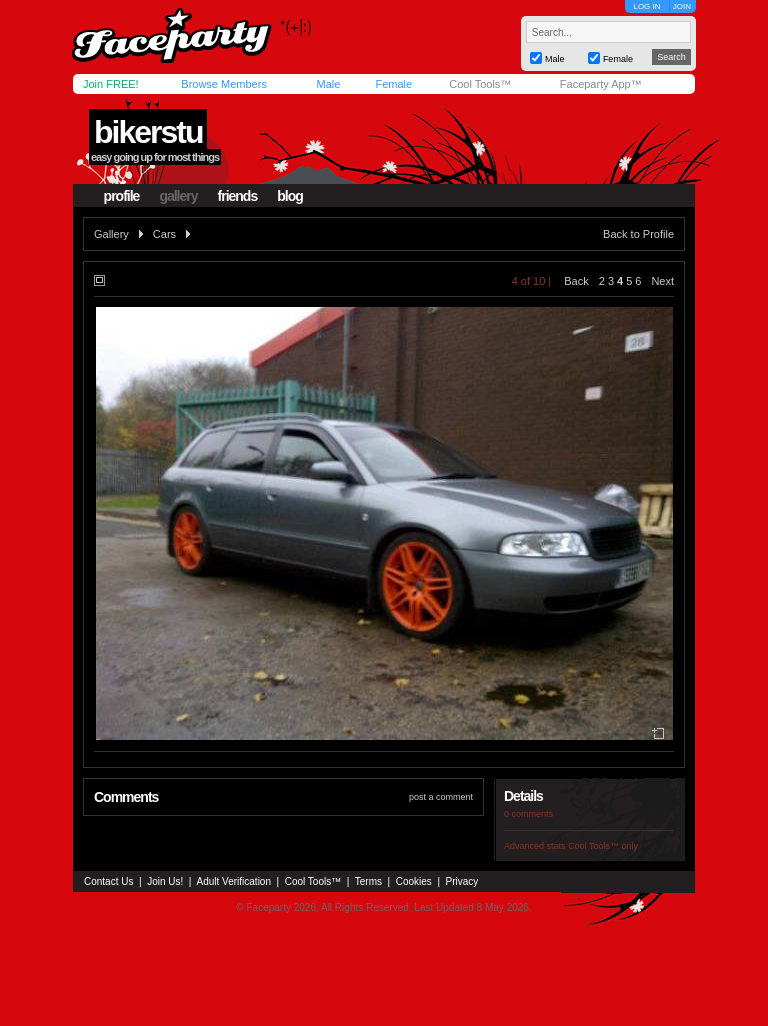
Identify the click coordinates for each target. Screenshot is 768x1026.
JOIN (682, 6)
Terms (368, 881)
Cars (164, 234)
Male (328, 84)
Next (662, 281)
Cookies (414, 881)
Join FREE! (111, 84)
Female (393, 84)
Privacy (462, 881)
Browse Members (224, 84)
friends (238, 196)
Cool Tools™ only (603, 846)
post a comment (441, 797)
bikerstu (148, 132)
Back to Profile (638, 234)
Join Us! (165, 881)
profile (122, 196)
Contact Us (108, 881)
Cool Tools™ (480, 84)
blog (290, 196)
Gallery (111, 234)
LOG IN (646, 6)
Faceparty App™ (601, 84)
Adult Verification (233, 881)
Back (576, 281)
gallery (178, 196)
